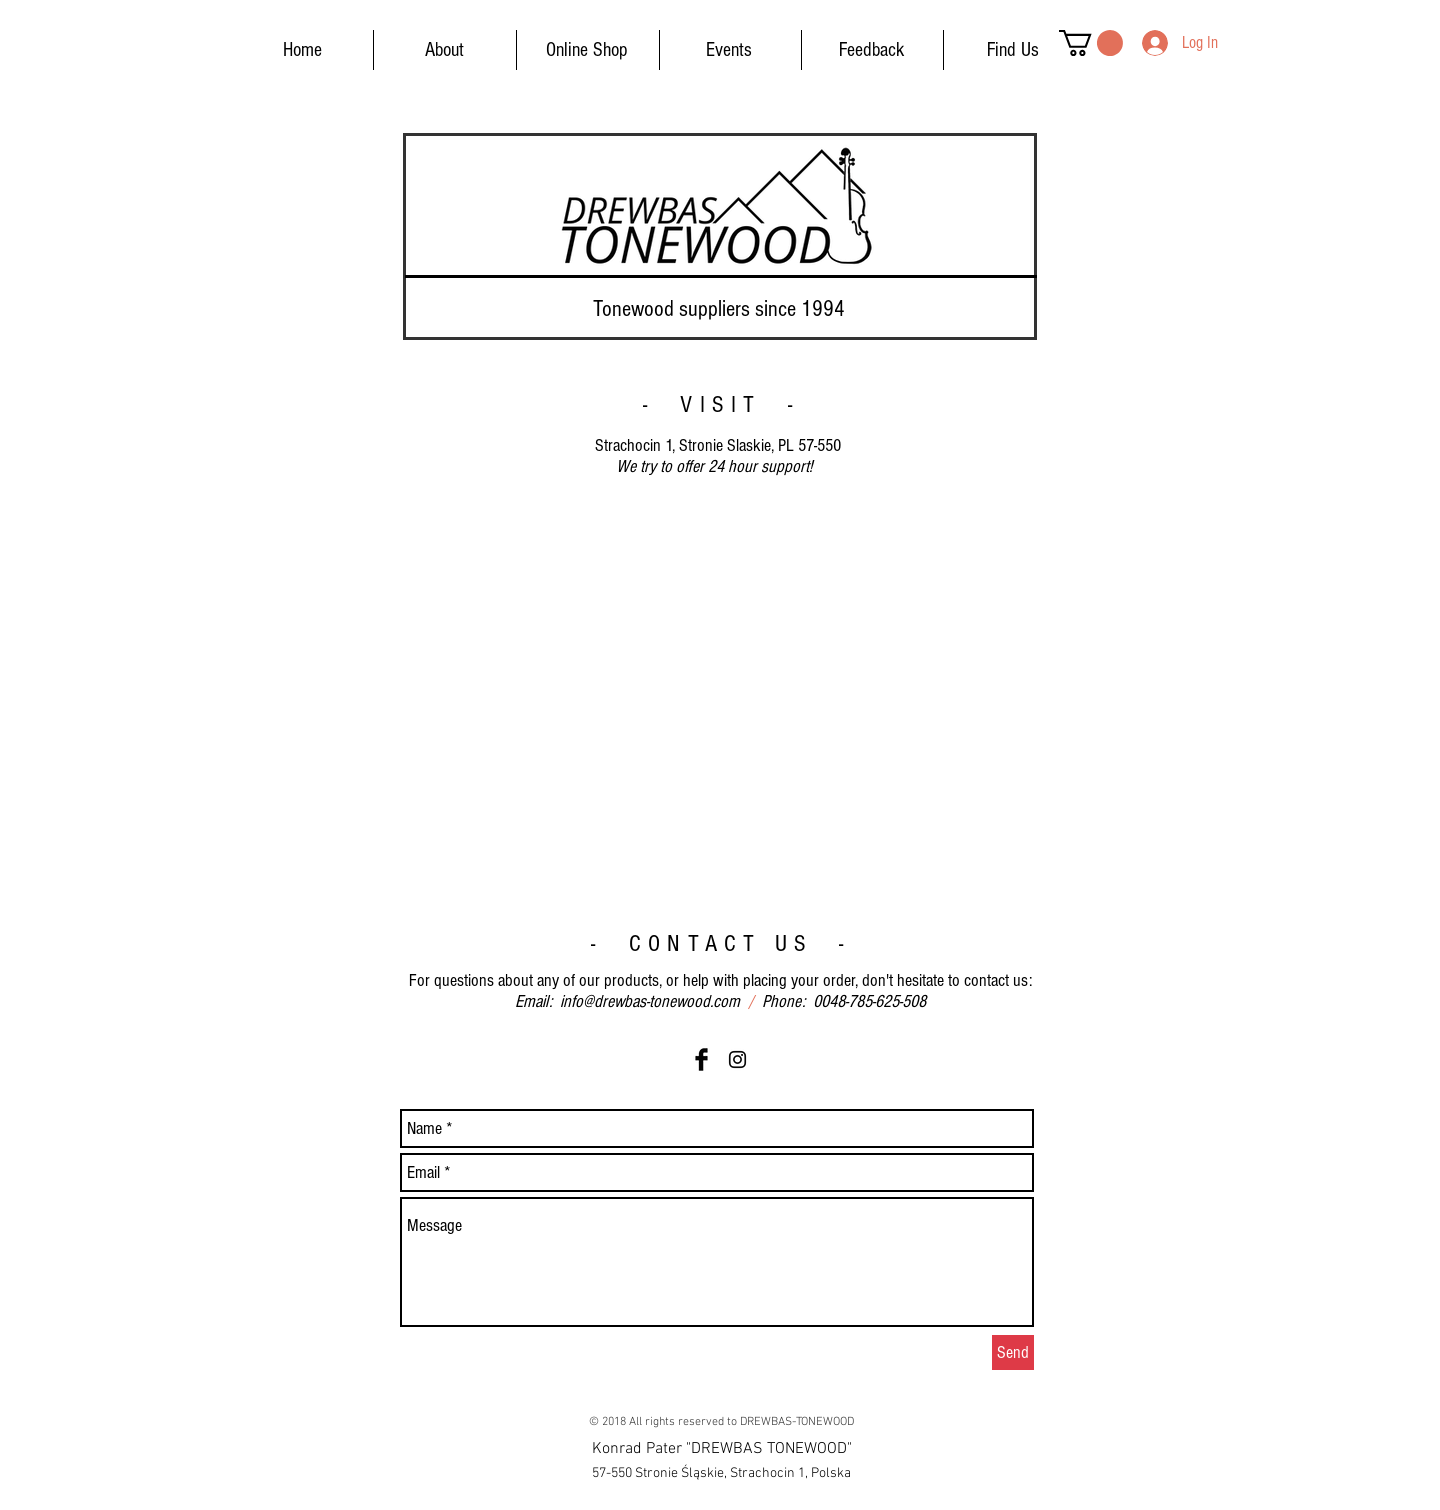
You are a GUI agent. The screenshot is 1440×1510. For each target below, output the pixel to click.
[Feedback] (871, 50)
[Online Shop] (587, 50)
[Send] (1013, 1352)
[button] (1091, 43)
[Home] (302, 50)
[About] (444, 50)
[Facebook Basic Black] (701, 1059)
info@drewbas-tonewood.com (650, 1001)
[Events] (729, 50)
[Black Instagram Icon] (737, 1059)
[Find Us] (1013, 50)
